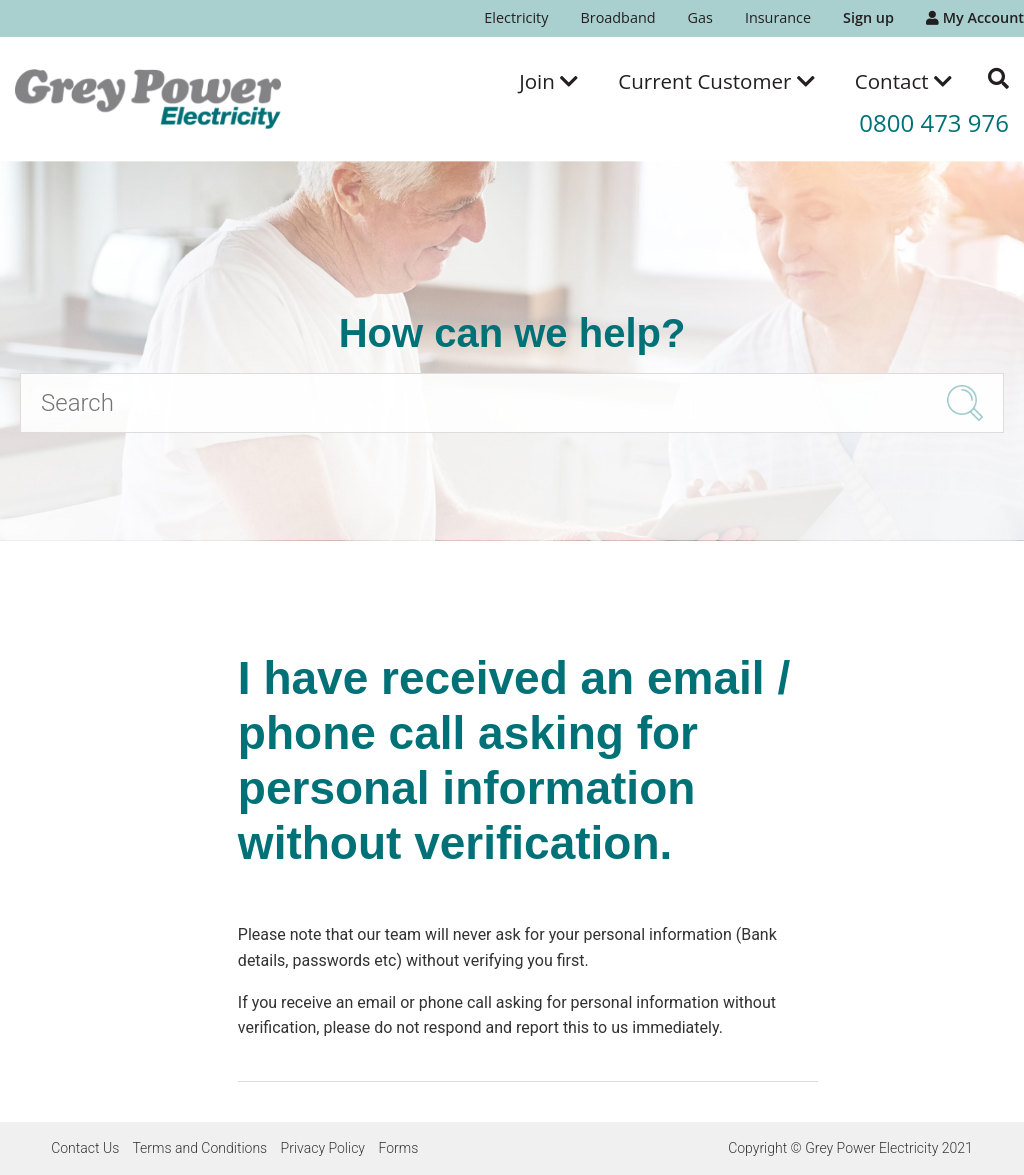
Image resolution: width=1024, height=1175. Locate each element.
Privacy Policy (323, 1148)
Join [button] (548, 81)
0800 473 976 (934, 122)
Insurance (778, 17)
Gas (700, 17)
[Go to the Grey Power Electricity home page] (148, 99)
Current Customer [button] (716, 81)
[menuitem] (516, 18)
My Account (975, 17)
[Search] (512, 403)
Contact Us (85, 1148)
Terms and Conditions (199, 1148)
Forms (398, 1148)
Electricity (516, 17)
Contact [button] (903, 81)
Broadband (617, 17)
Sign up (868, 17)
